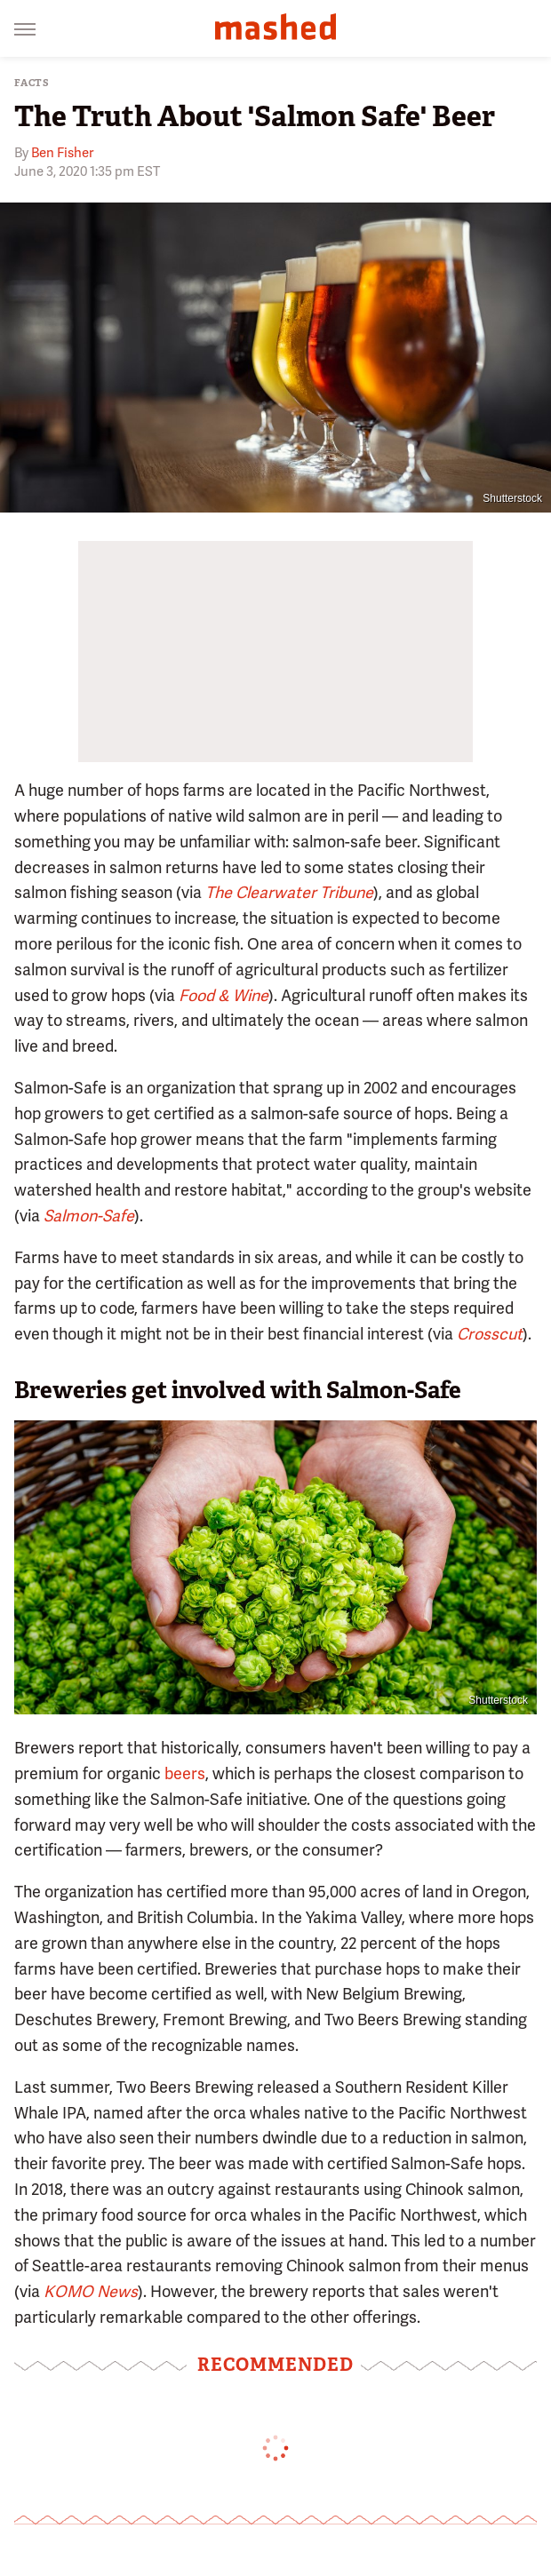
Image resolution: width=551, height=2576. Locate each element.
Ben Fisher (62, 153)
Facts (32, 83)
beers (184, 1773)
